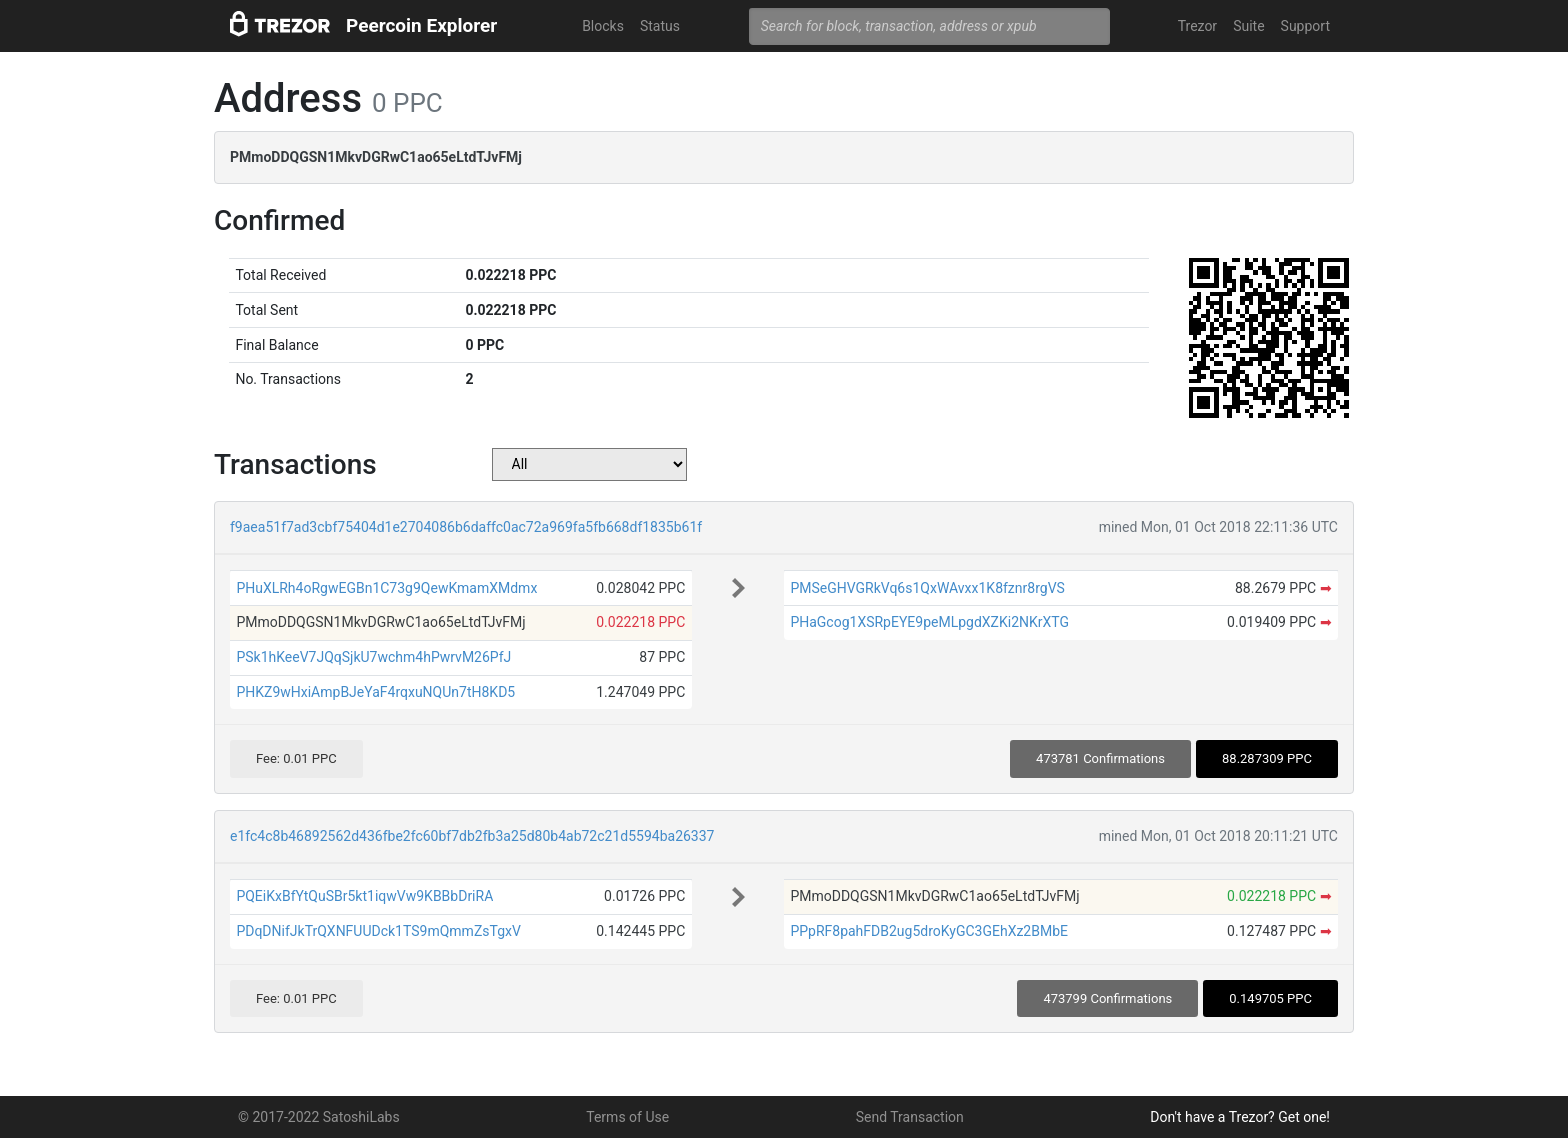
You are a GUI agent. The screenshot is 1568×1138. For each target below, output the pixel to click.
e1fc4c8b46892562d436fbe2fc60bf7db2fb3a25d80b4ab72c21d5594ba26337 (472, 836)
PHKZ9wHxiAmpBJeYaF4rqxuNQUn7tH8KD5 (375, 692)
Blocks (603, 26)
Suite (1248, 26)
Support (1305, 26)
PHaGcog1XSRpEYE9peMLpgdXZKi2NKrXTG (929, 622)
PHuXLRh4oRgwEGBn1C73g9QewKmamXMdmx (386, 588)
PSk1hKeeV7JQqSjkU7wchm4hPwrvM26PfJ (373, 657)
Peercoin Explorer (421, 25)
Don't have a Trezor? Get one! (1240, 1117)
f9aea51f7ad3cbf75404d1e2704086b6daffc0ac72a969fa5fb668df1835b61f (466, 527)
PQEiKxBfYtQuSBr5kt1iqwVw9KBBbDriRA (364, 896)
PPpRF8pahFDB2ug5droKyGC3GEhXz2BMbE (929, 931)
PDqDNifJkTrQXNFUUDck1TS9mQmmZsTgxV (378, 931)
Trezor (1197, 26)
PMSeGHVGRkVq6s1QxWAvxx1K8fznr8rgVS (927, 588)
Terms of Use (627, 1117)
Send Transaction (910, 1117)
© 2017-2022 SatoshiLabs (319, 1117)
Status (660, 26)
